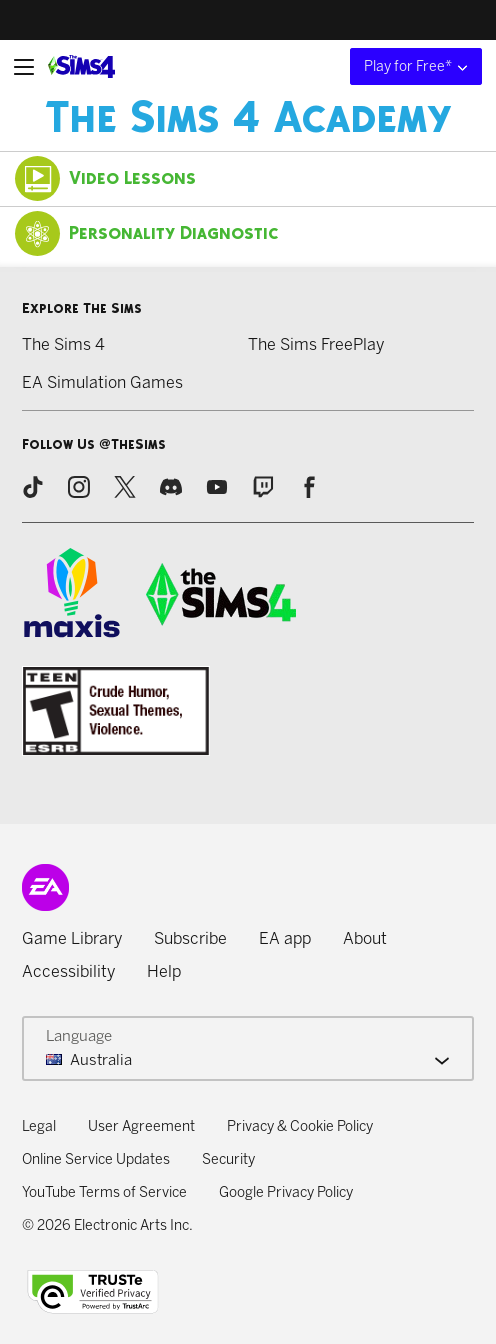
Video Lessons (105, 178)
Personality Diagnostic (147, 233)
